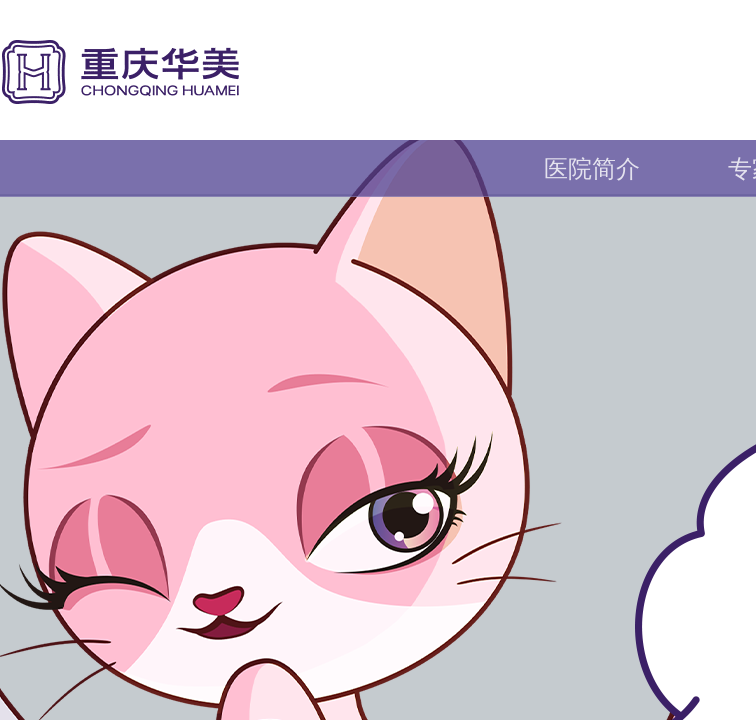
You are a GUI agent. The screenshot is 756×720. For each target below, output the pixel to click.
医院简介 (592, 168)
